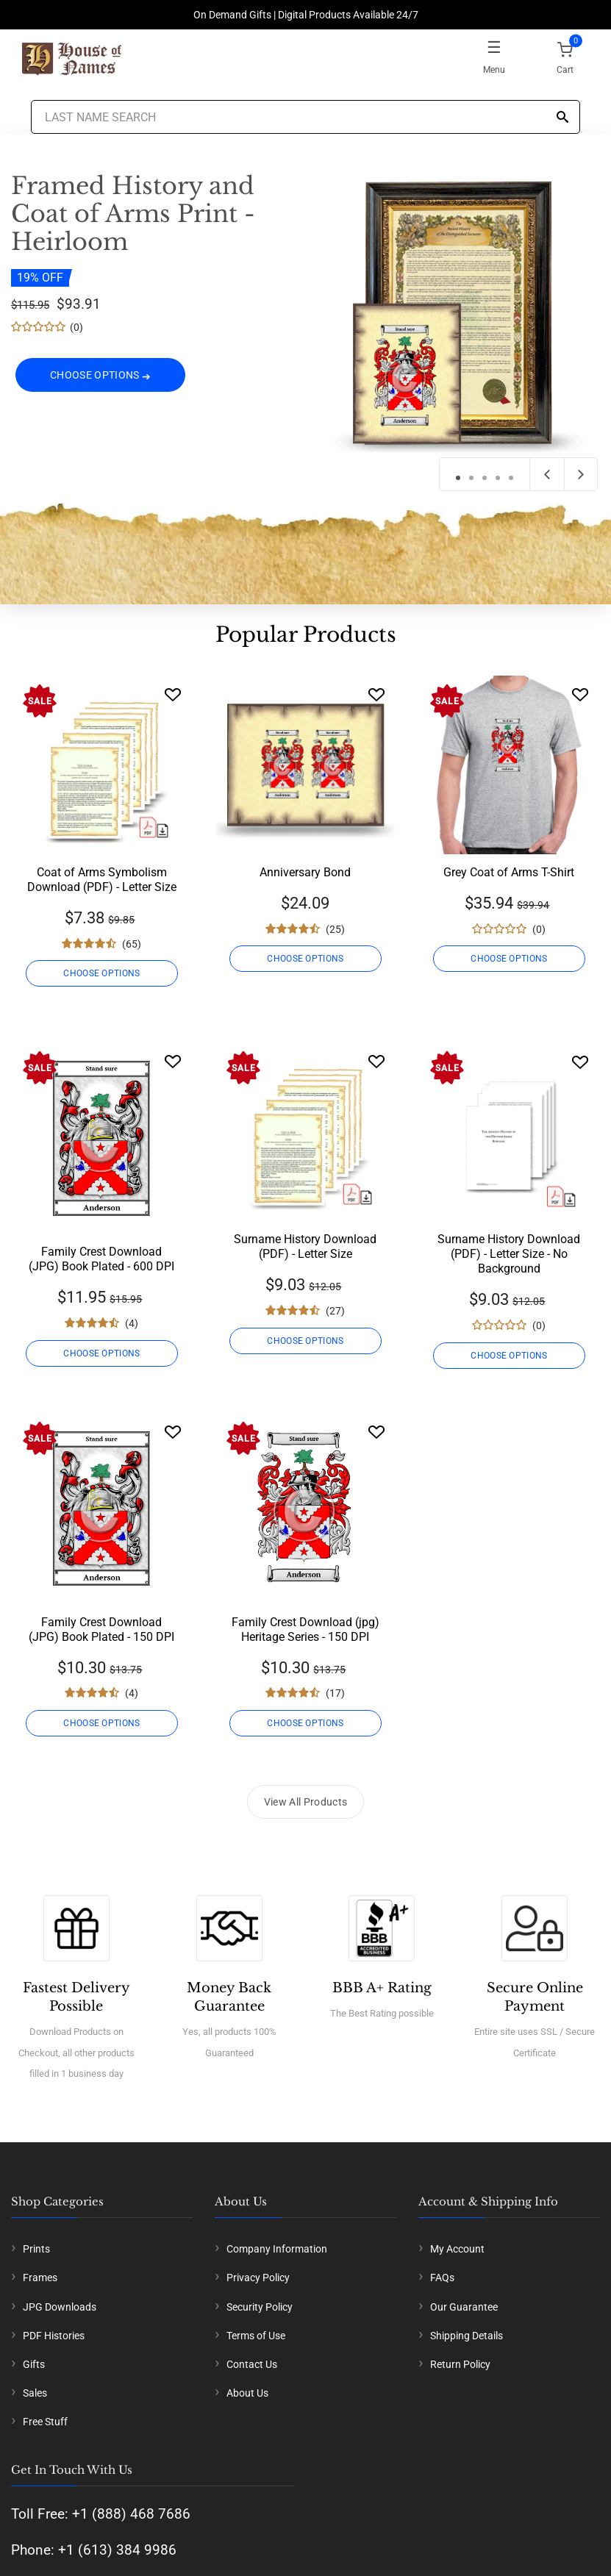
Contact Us (251, 2364)
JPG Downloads (59, 2307)
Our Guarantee (464, 2307)
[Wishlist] (172, 694)
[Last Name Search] (306, 117)
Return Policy (460, 2364)
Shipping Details (466, 2335)
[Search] (562, 118)
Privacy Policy (258, 2277)
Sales (35, 2393)
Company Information (276, 2249)
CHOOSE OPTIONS (100, 381)
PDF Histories (54, 2335)
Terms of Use (255, 2335)
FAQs (442, 2277)
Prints (36, 2249)
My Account (457, 2249)
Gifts (34, 2364)
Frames (40, 2277)
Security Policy (259, 2307)
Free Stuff (45, 2421)
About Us (247, 2393)
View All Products (306, 1802)
